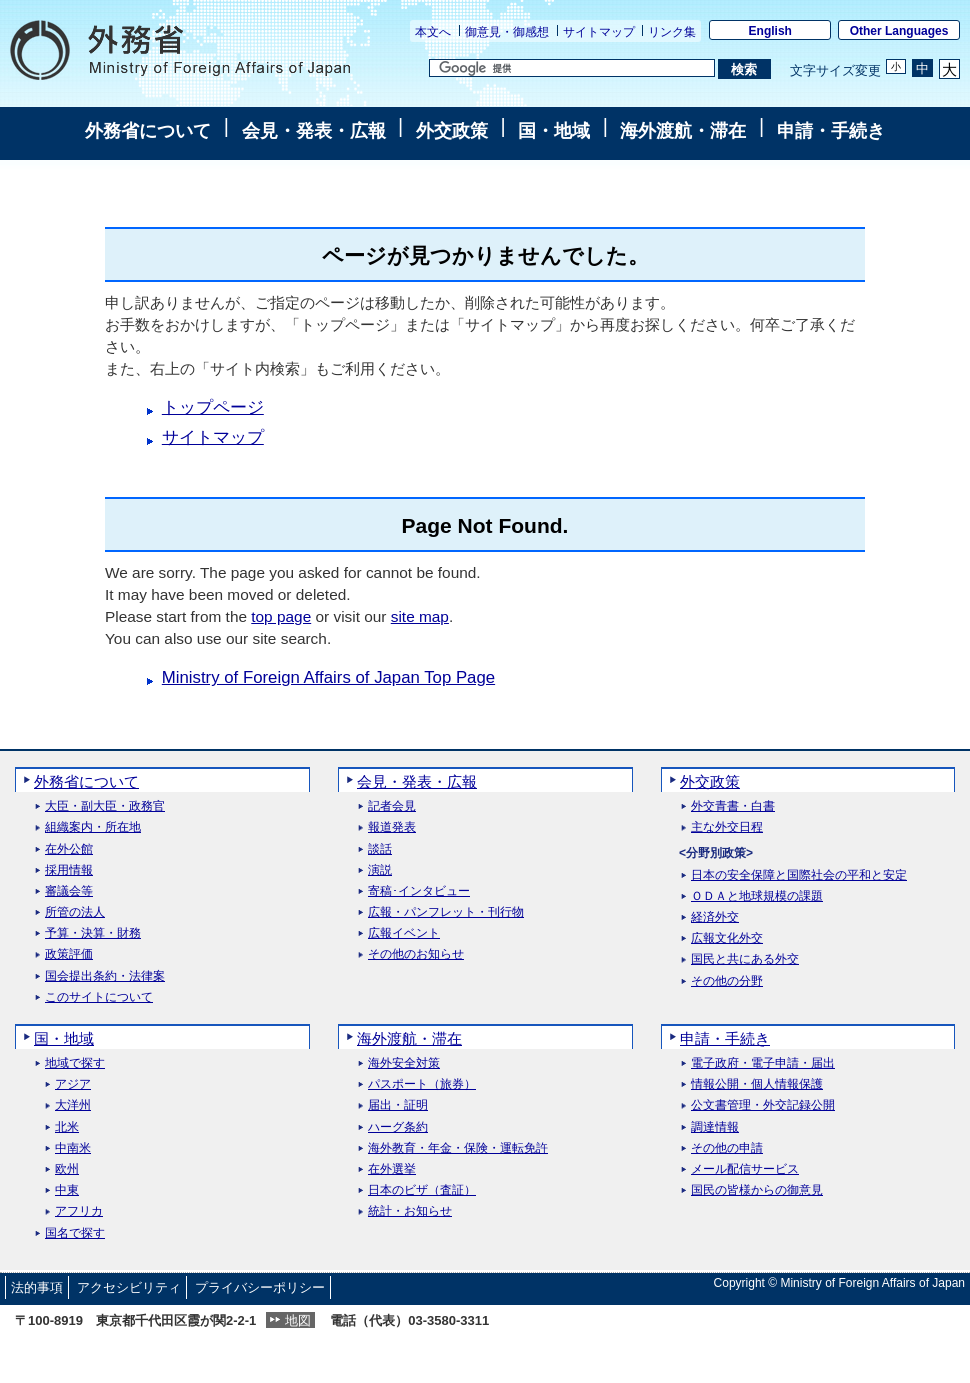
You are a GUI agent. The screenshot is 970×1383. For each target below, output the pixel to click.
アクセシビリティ (129, 1287)
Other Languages (899, 31)
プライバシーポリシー (260, 1287)
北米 (67, 1127)
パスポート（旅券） (422, 1084)
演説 (380, 870)
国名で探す (75, 1233)
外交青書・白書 (733, 806)
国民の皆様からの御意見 (757, 1190)
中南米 (73, 1148)
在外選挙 (392, 1169)
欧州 (67, 1169)
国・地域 (554, 131)
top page (281, 616)
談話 (380, 849)
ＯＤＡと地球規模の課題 (757, 896)
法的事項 (37, 1287)
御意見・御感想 (507, 32)
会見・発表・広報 (314, 131)
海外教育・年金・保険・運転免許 (458, 1148)
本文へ (433, 32)
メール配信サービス (745, 1169)
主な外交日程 (727, 827)
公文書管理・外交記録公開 (763, 1105)
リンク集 (672, 32)
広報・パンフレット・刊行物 (446, 912)
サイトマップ (599, 32)
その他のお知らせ (416, 954)
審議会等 (69, 891)
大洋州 (73, 1105)
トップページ (213, 407)
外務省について (148, 131)
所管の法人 (75, 912)
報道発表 (392, 827)
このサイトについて (99, 997)
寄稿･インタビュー (419, 891)
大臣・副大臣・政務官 (105, 806)
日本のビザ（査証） (422, 1190)
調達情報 (715, 1127)
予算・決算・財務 (93, 933)
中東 (67, 1190)
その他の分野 (727, 981)
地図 (298, 1320)
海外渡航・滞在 (683, 131)
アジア (73, 1084)
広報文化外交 (727, 938)
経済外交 (715, 917)
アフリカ (79, 1211)
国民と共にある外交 (745, 959)
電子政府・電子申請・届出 (763, 1063)
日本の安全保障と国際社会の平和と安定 (799, 875)
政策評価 (69, 954)
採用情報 (69, 870)
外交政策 (452, 131)
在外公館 (69, 849)
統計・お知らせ (410, 1211)
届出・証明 (398, 1105)
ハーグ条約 (398, 1127)
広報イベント (404, 933)
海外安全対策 (404, 1063)
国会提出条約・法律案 (105, 976)
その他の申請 (727, 1148)
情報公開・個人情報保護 (757, 1084)
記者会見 (392, 806)
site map (420, 616)
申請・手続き (831, 131)
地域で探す (75, 1063)
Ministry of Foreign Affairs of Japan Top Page (328, 677)
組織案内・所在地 (93, 827)
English (770, 31)
